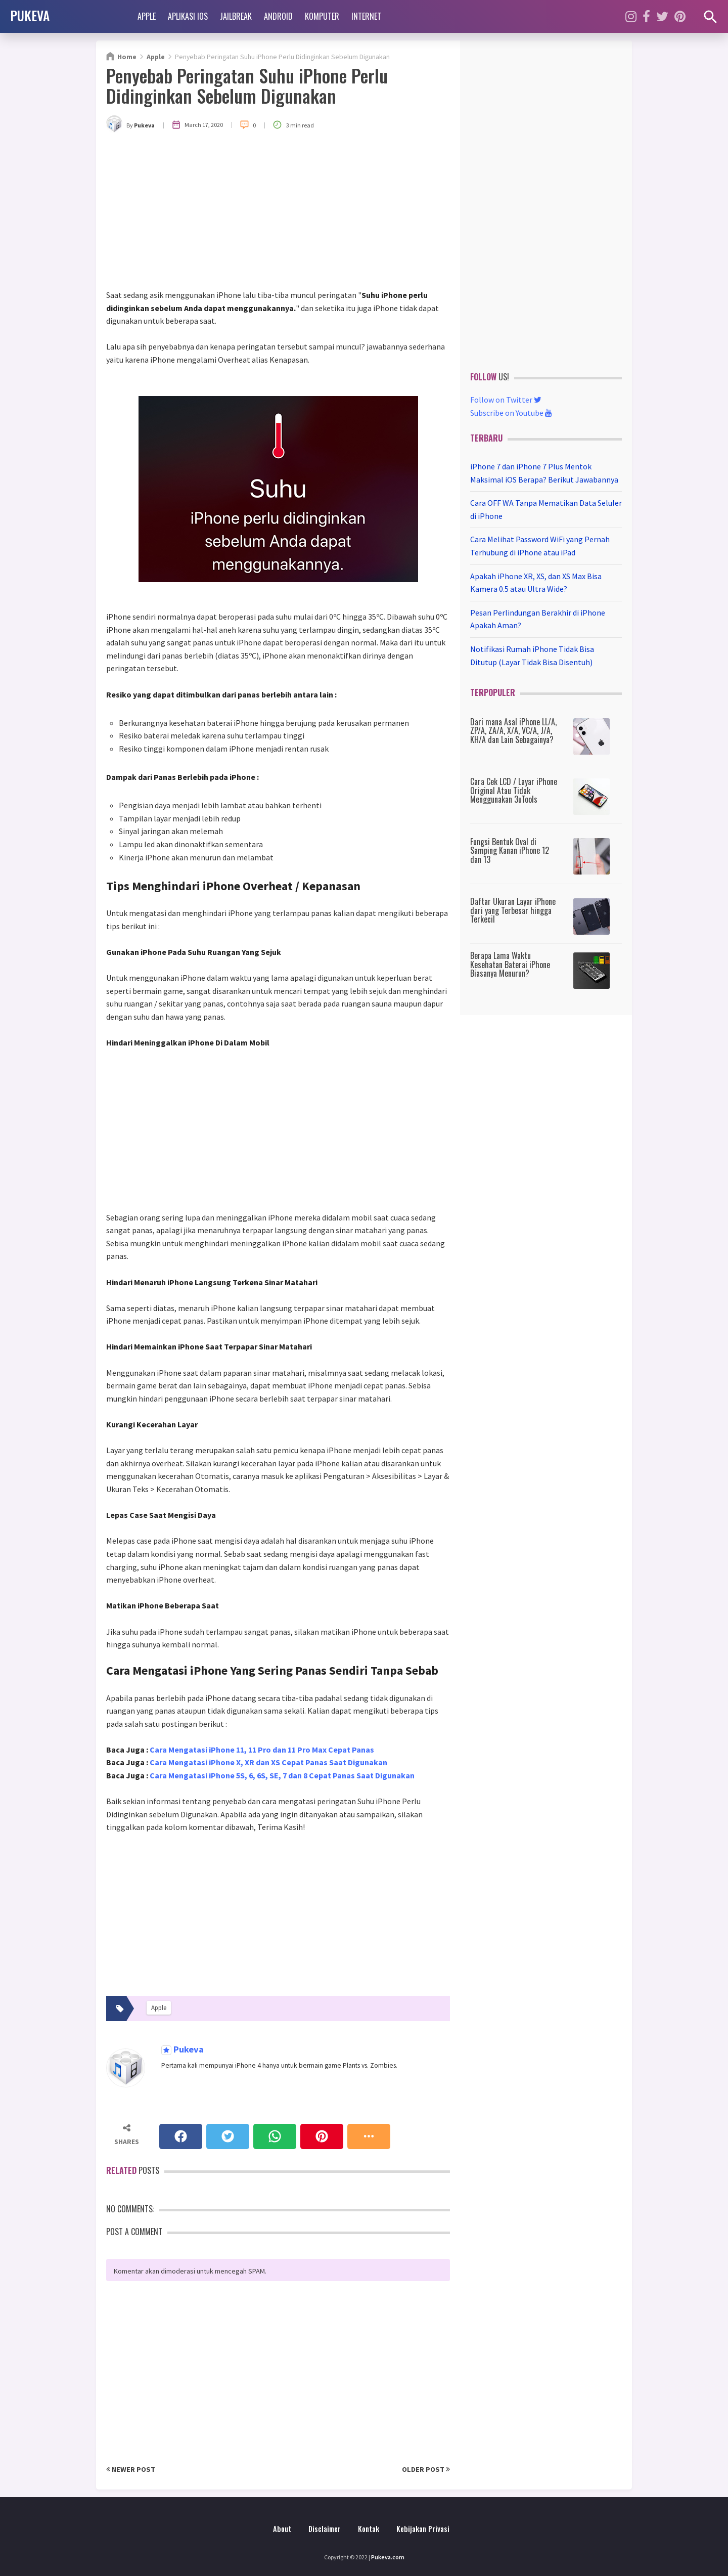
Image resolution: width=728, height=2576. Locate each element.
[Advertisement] (278, 213)
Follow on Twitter (505, 400)
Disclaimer (324, 2528)
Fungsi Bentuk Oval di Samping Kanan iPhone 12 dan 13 (509, 850)
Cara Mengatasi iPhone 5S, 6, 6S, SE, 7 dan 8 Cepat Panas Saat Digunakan (282, 1775)
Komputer (322, 16)
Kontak (368, 2528)
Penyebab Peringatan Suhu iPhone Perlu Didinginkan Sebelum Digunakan (247, 85)
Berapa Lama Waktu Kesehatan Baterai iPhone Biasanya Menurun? (510, 964)
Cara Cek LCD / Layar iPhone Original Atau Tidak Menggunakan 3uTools (513, 790)
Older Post (426, 2469)
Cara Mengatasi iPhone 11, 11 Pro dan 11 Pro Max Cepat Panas (262, 1749)
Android (278, 16)
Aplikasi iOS (188, 16)
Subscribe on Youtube (511, 413)
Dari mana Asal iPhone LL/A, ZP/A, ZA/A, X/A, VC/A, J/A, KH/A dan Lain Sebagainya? (513, 731)
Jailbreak (236, 16)
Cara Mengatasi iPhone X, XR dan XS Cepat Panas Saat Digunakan (268, 1762)
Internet (366, 16)
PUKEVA (30, 15)
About (282, 2528)
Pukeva (187, 2049)
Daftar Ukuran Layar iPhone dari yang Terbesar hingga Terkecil (513, 910)
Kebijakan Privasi (422, 2528)
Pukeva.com (387, 2557)
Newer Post (130, 2469)
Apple (147, 16)
